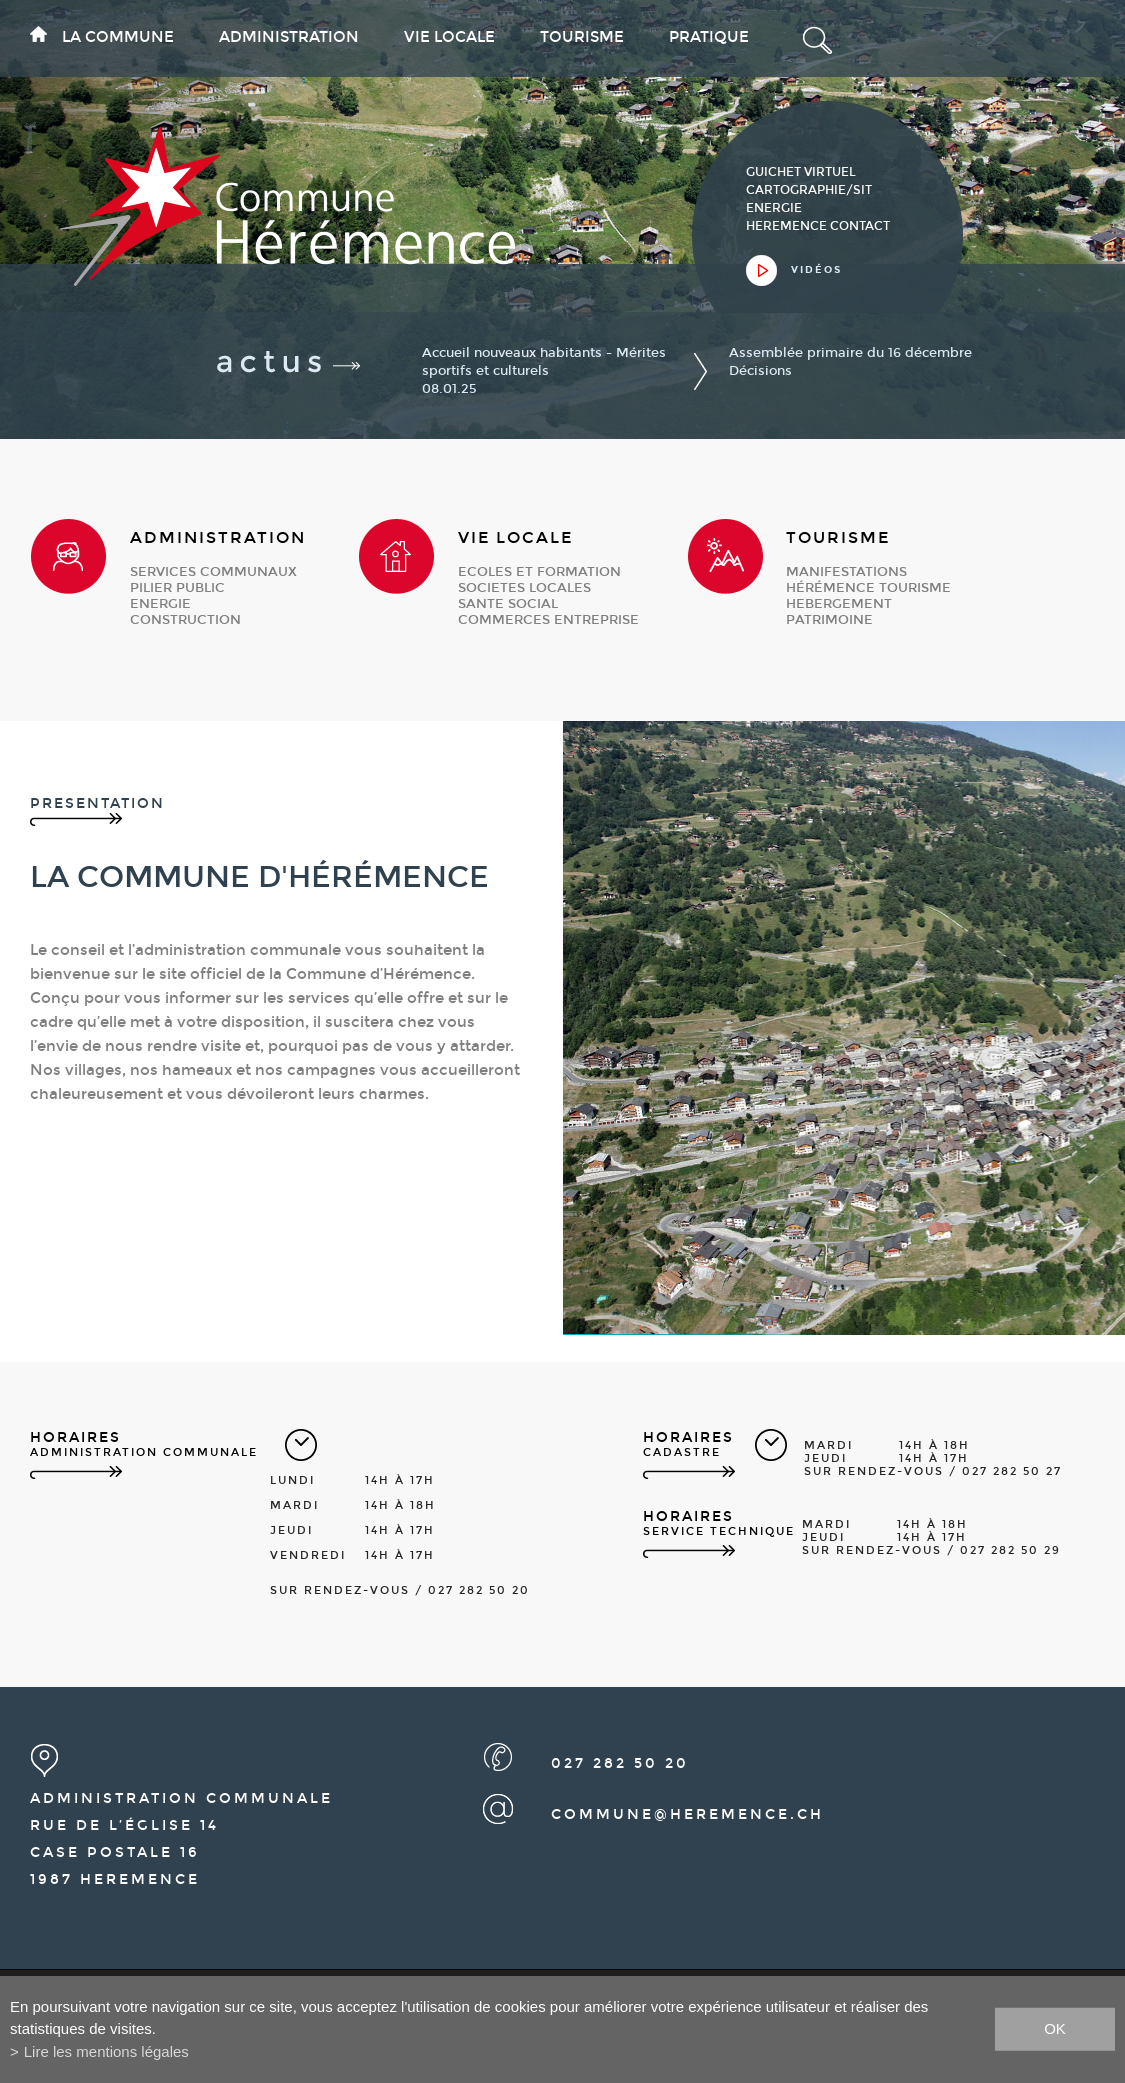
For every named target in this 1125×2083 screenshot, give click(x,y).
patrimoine (829, 620)
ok (1055, 2028)
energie (160, 604)
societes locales (524, 588)
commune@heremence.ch (687, 1814)
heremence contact (818, 226)
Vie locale (449, 37)
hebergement (839, 604)
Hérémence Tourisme (868, 588)
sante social (508, 604)
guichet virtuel (801, 172)
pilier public (177, 588)
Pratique (709, 37)
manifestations (846, 572)
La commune (118, 37)
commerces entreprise (548, 620)
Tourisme (582, 37)
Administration (289, 37)
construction (185, 620)
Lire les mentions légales (106, 2051)
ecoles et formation (539, 572)
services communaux (213, 572)
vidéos (816, 270)
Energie (774, 208)
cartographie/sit (809, 190)
